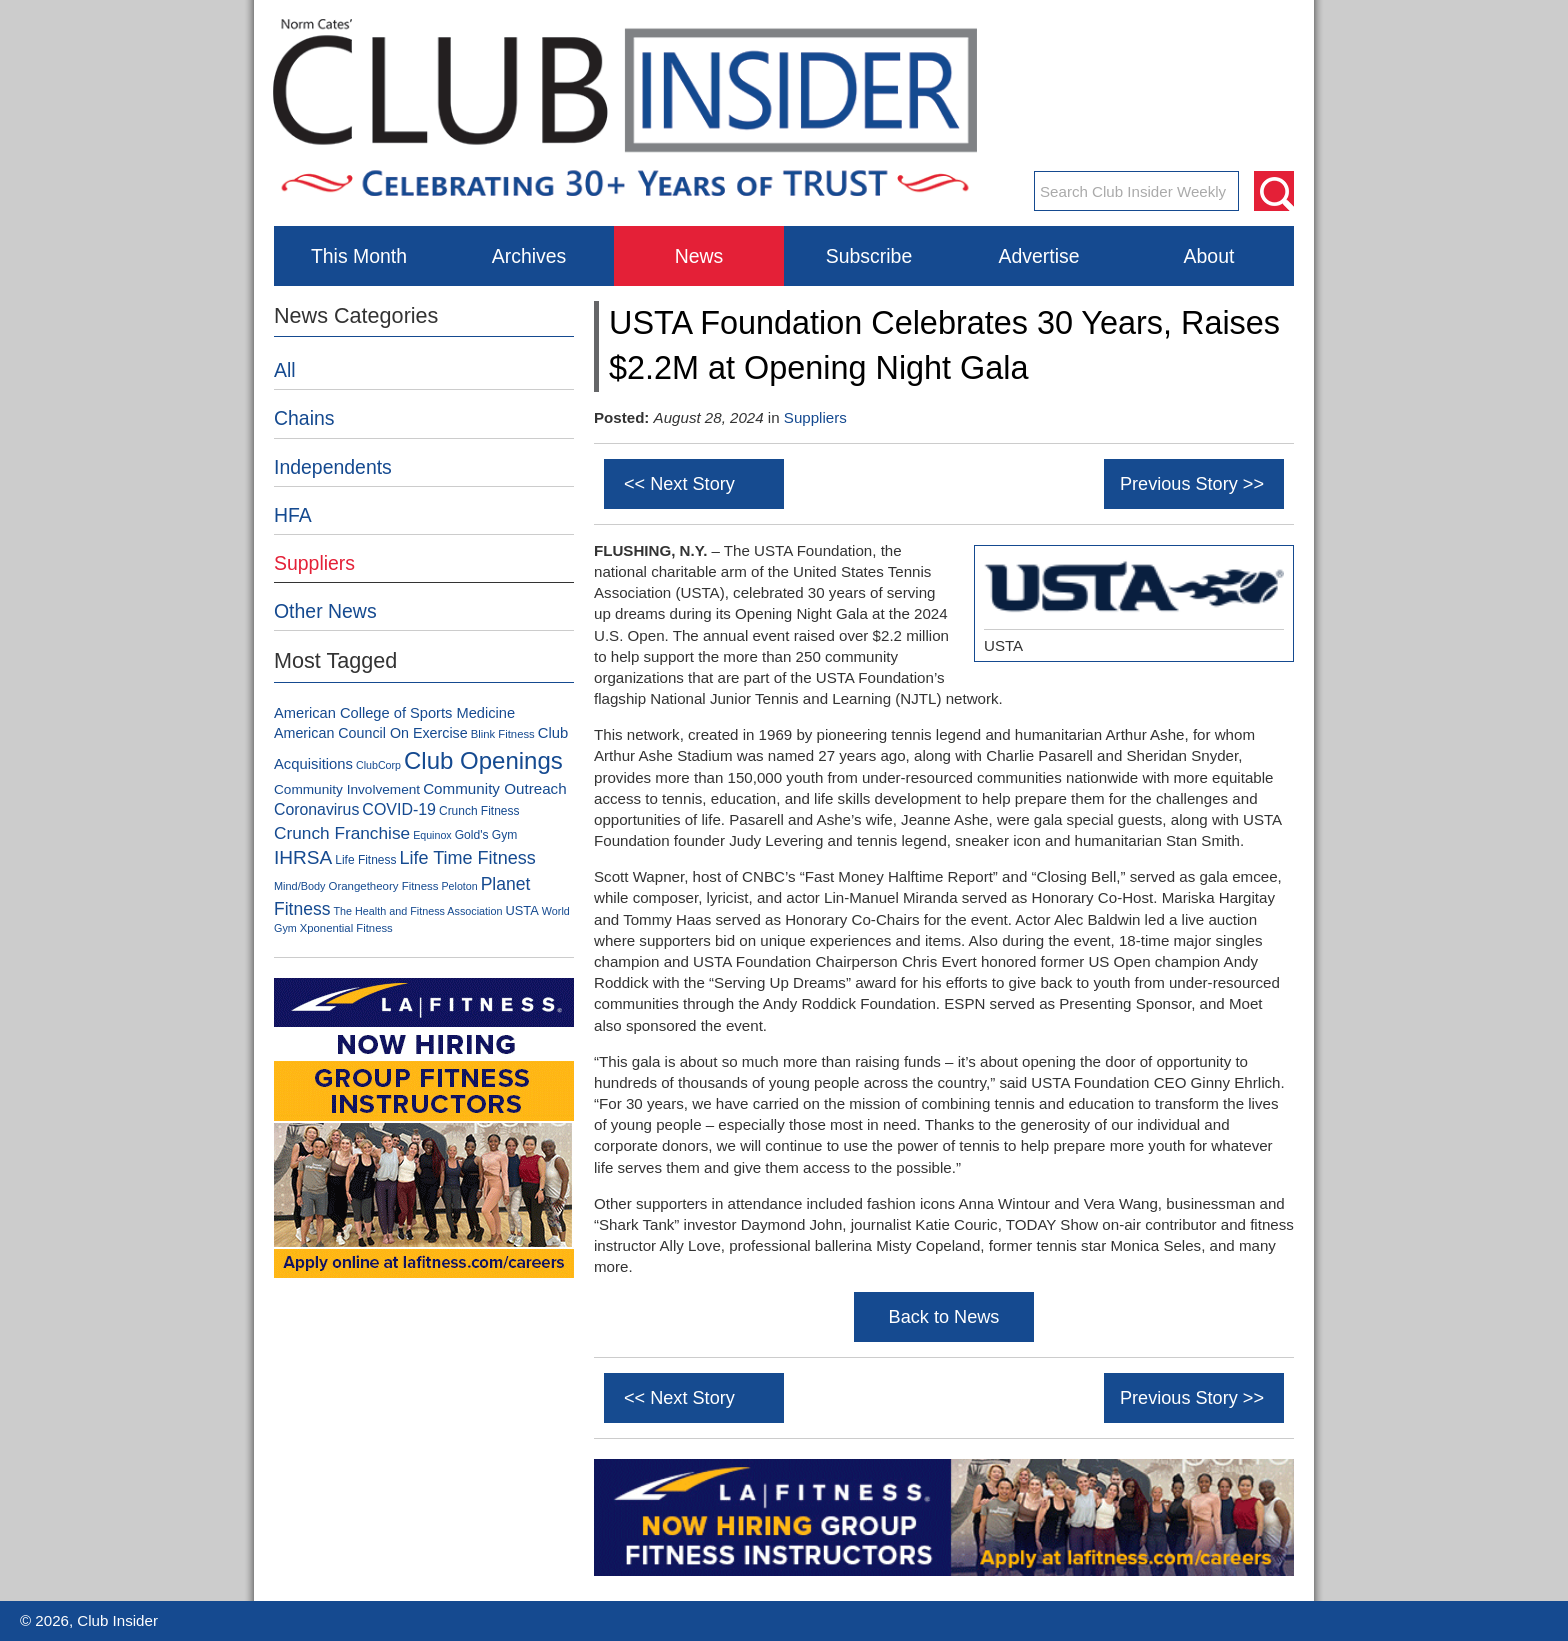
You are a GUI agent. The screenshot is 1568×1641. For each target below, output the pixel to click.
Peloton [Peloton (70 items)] (460, 886)
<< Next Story (679, 484)
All (285, 370)
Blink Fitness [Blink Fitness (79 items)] (503, 734)
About (1209, 256)
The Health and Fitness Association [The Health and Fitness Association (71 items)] (417, 911)
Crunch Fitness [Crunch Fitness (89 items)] (479, 811)
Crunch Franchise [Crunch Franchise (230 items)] (342, 833)
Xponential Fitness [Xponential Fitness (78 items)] (346, 928)
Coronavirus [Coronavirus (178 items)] (316, 809)
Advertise (1038, 256)
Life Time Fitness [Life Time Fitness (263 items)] (467, 858)
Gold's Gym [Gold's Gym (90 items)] (486, 835)
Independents (333, 467)
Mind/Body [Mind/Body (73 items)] (300, 886)
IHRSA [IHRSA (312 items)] (303, 857)
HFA (293, 515)
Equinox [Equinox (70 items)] (432, 835)
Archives (529, 256)
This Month (359, 256)
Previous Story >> (1192, 484)
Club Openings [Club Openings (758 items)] (483, 760)
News (699, 256)
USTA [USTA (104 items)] (521, 910)
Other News (325, 611)
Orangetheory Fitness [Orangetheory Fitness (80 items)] (384, 886)
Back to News (944, 1317)
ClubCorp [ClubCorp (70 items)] (378, 765)
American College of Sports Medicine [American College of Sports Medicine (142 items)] (394, 713)
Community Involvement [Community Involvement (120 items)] (347, 789)
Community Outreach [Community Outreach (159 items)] (495, 788)
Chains (304, 418)
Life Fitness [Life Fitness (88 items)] (365, 860)
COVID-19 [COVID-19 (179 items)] (399, 809)
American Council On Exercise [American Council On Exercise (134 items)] (371, 733)
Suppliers (815, 417)
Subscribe (869, 256)
